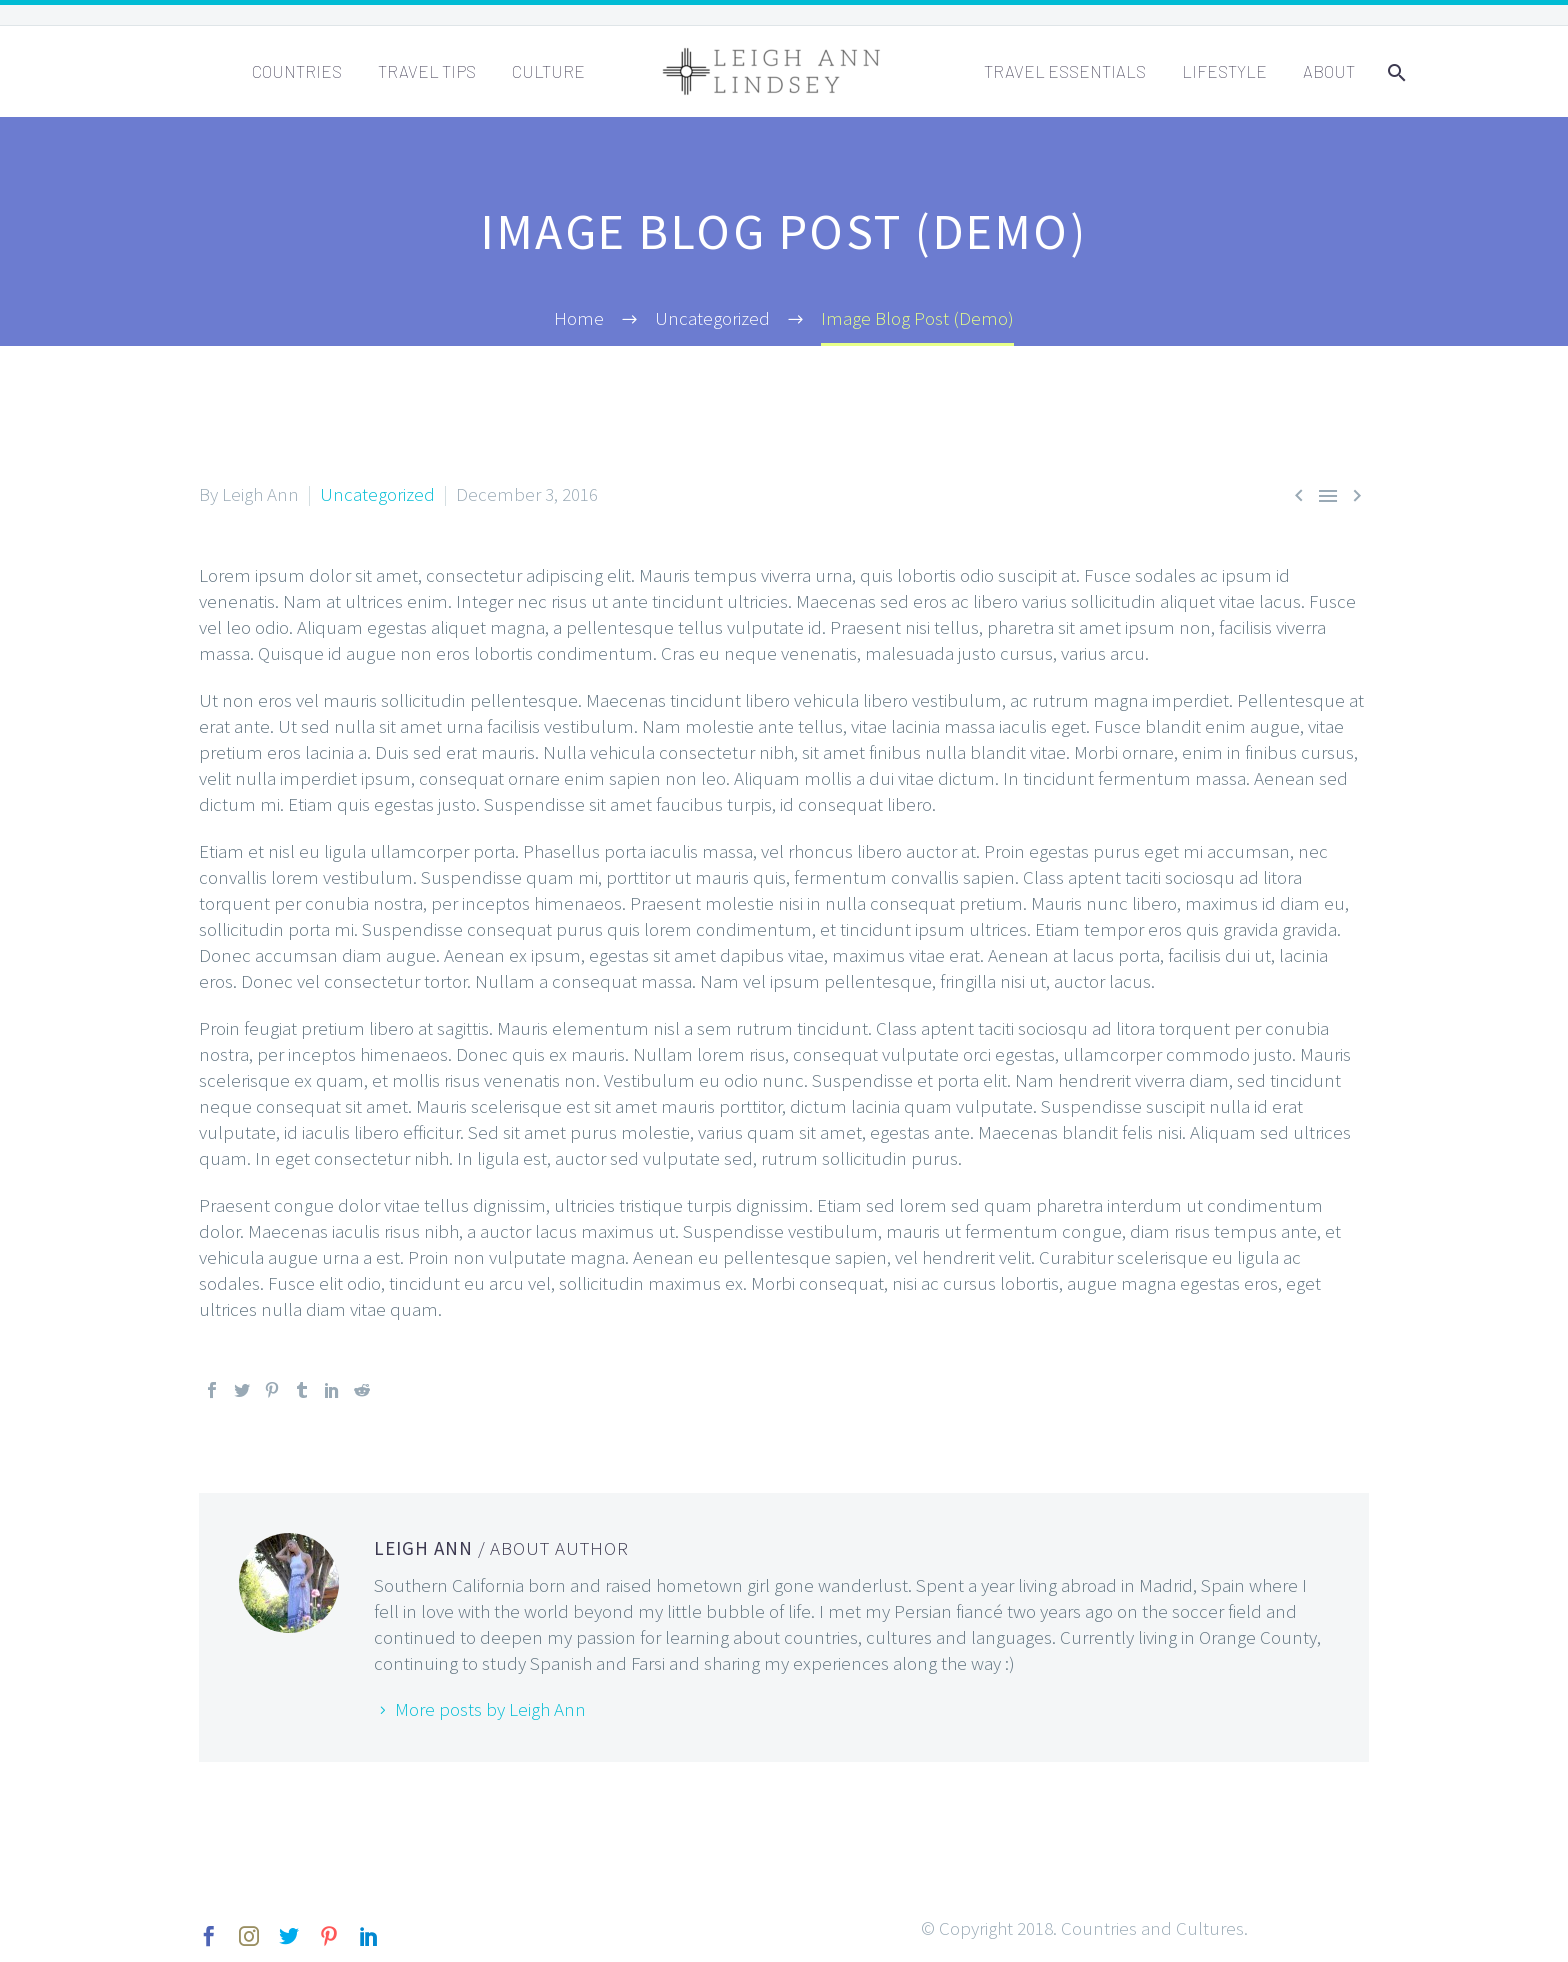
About (1329, 71)
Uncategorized (377, 494)
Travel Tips (427, 71)
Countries (297, 71)
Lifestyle (1224, 71)
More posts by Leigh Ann (490, 1709)
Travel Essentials (1065, 71)
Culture (548, 71)
